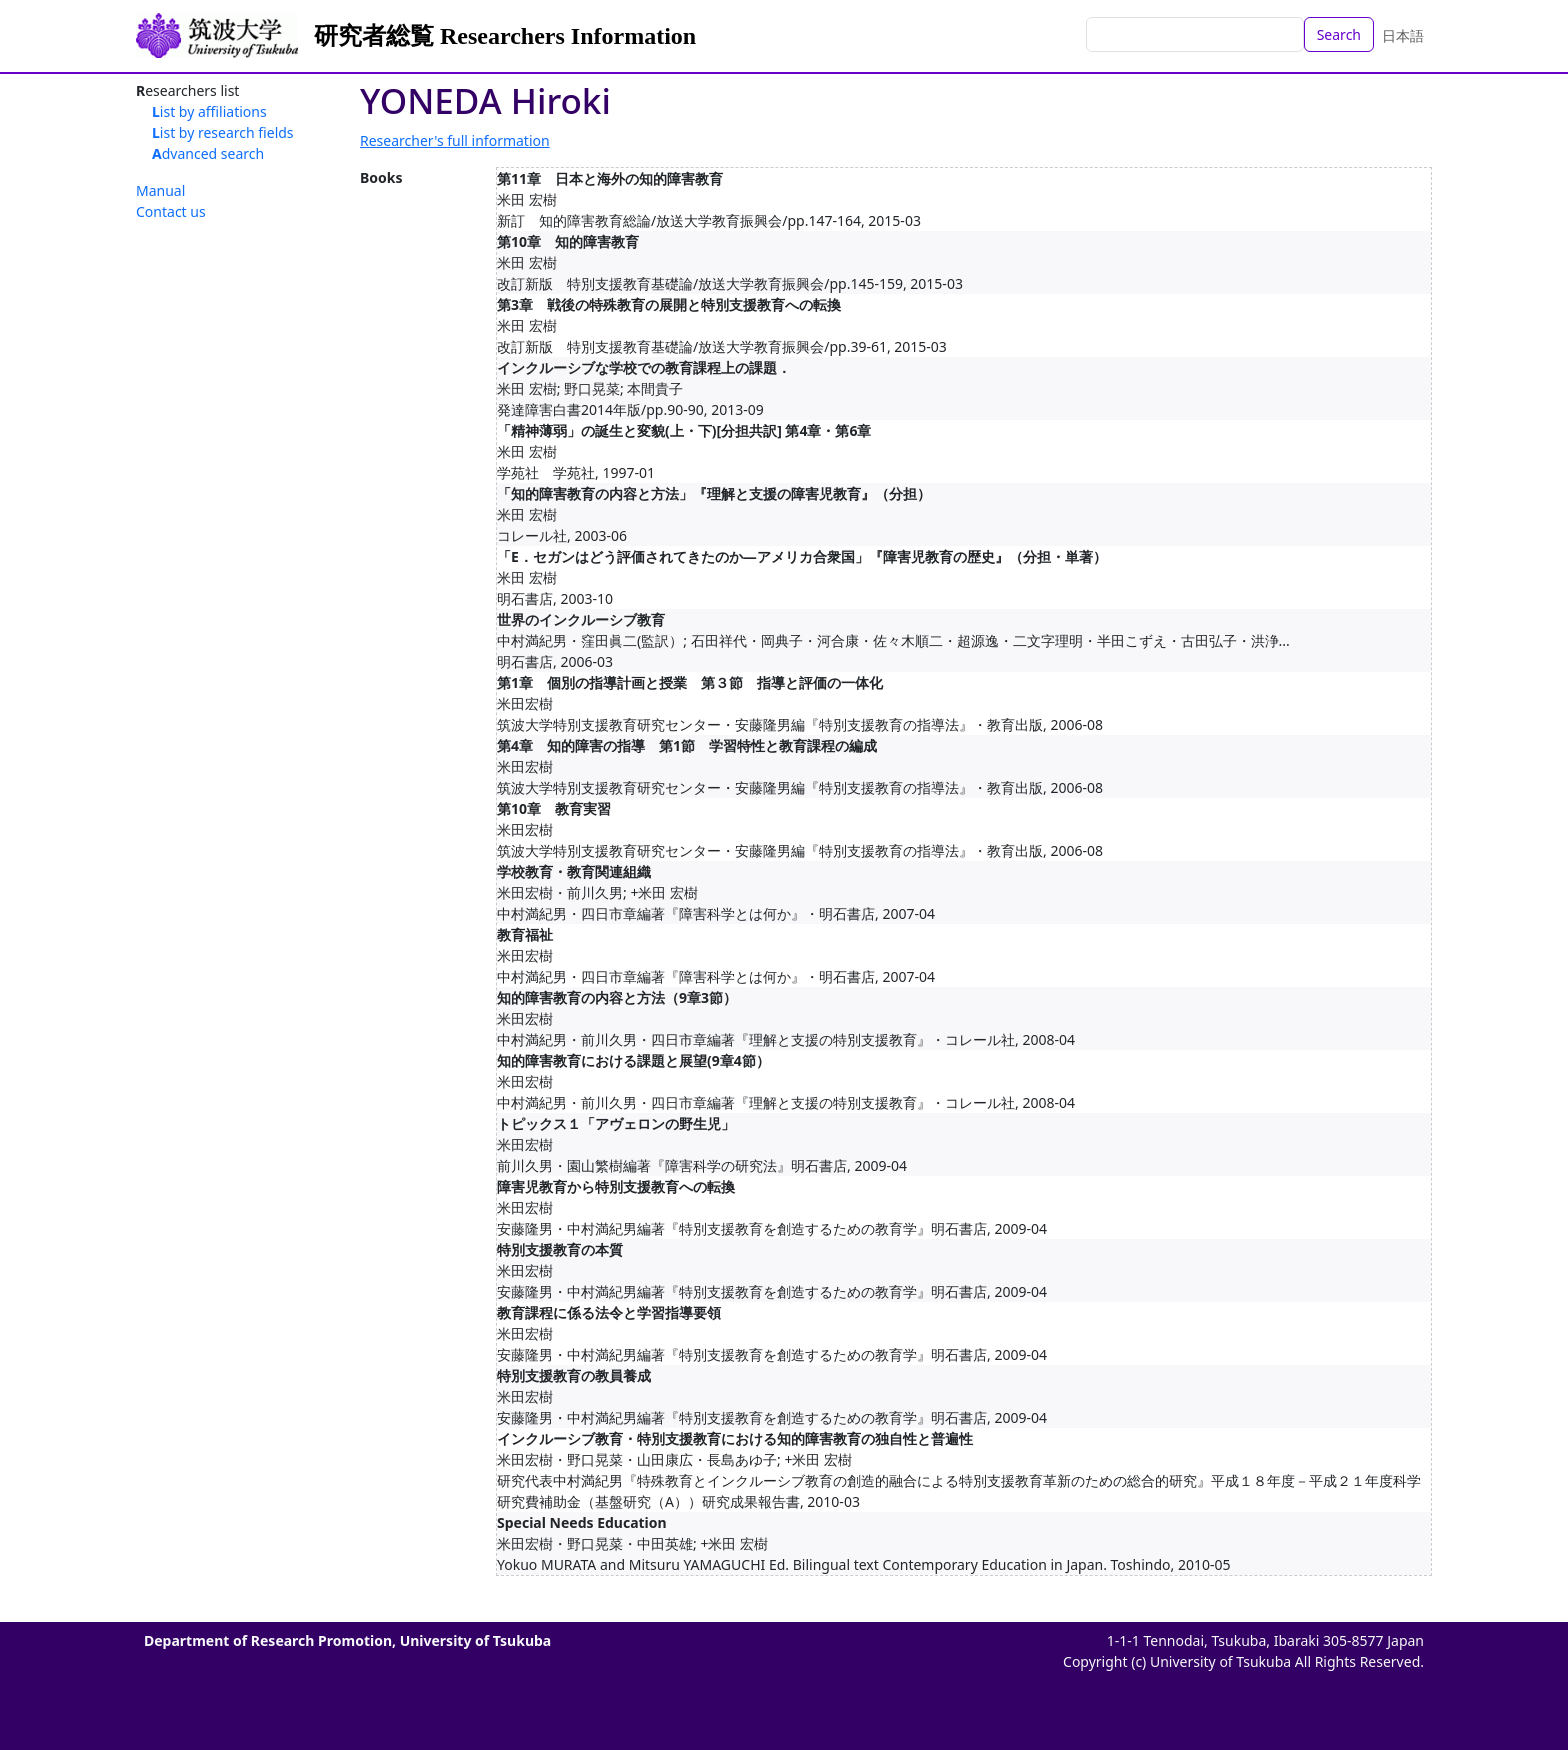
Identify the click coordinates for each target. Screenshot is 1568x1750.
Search (1339, 34)
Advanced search (208, 153)
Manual (160, 190)
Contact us (171, 211)
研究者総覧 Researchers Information (505, 36)
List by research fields (223, 132)
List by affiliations (209, 111)
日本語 (1403, 35)
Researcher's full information (455, 140)
